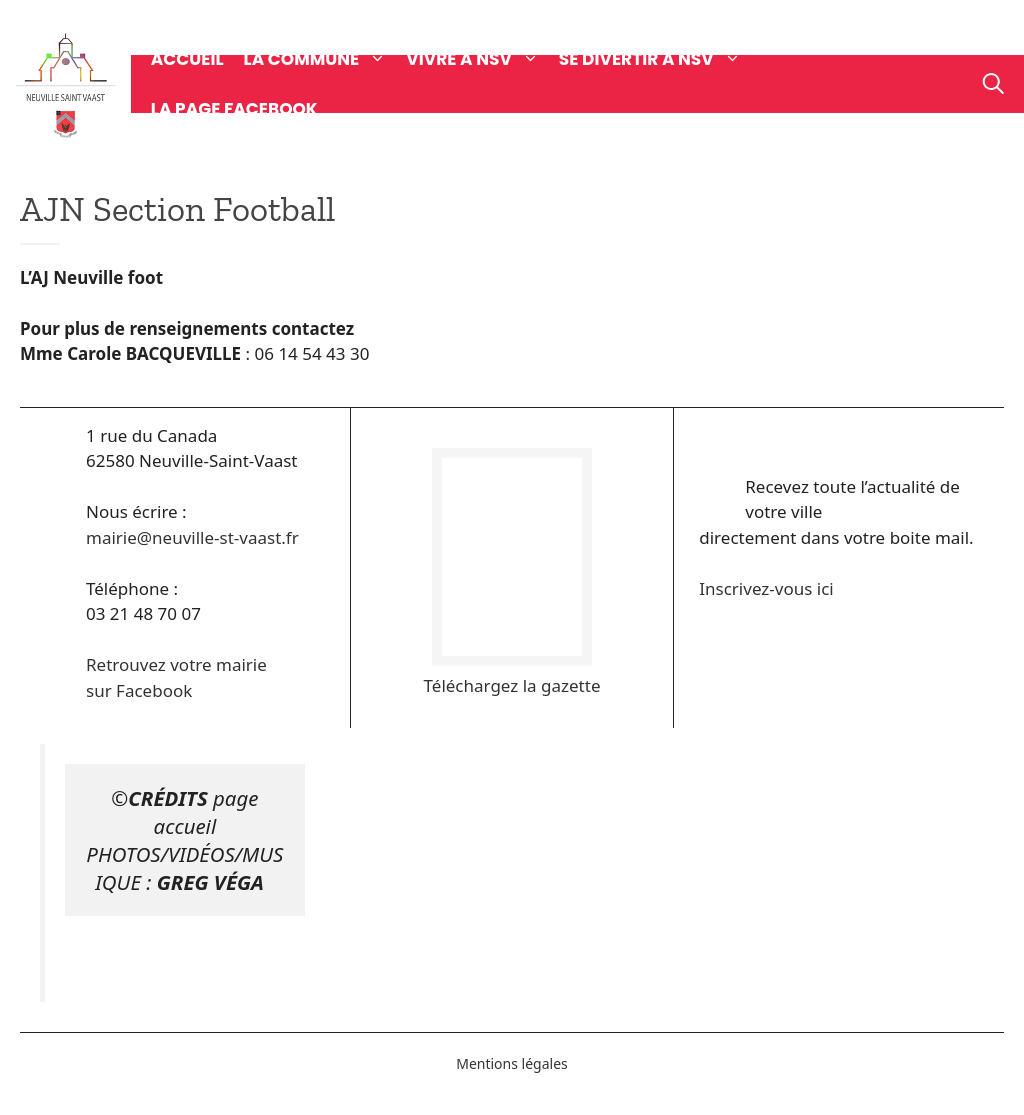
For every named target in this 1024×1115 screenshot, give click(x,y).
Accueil (187, 59)
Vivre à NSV (482, 59)
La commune (325, 59)
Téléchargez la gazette (512, 685)
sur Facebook (139, 690)
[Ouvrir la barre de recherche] (993, 84)
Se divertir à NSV (660, 59)
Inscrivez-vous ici (766, 588)
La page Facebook (234, 109)
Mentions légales (512, 1063)
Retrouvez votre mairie (176, 664)
